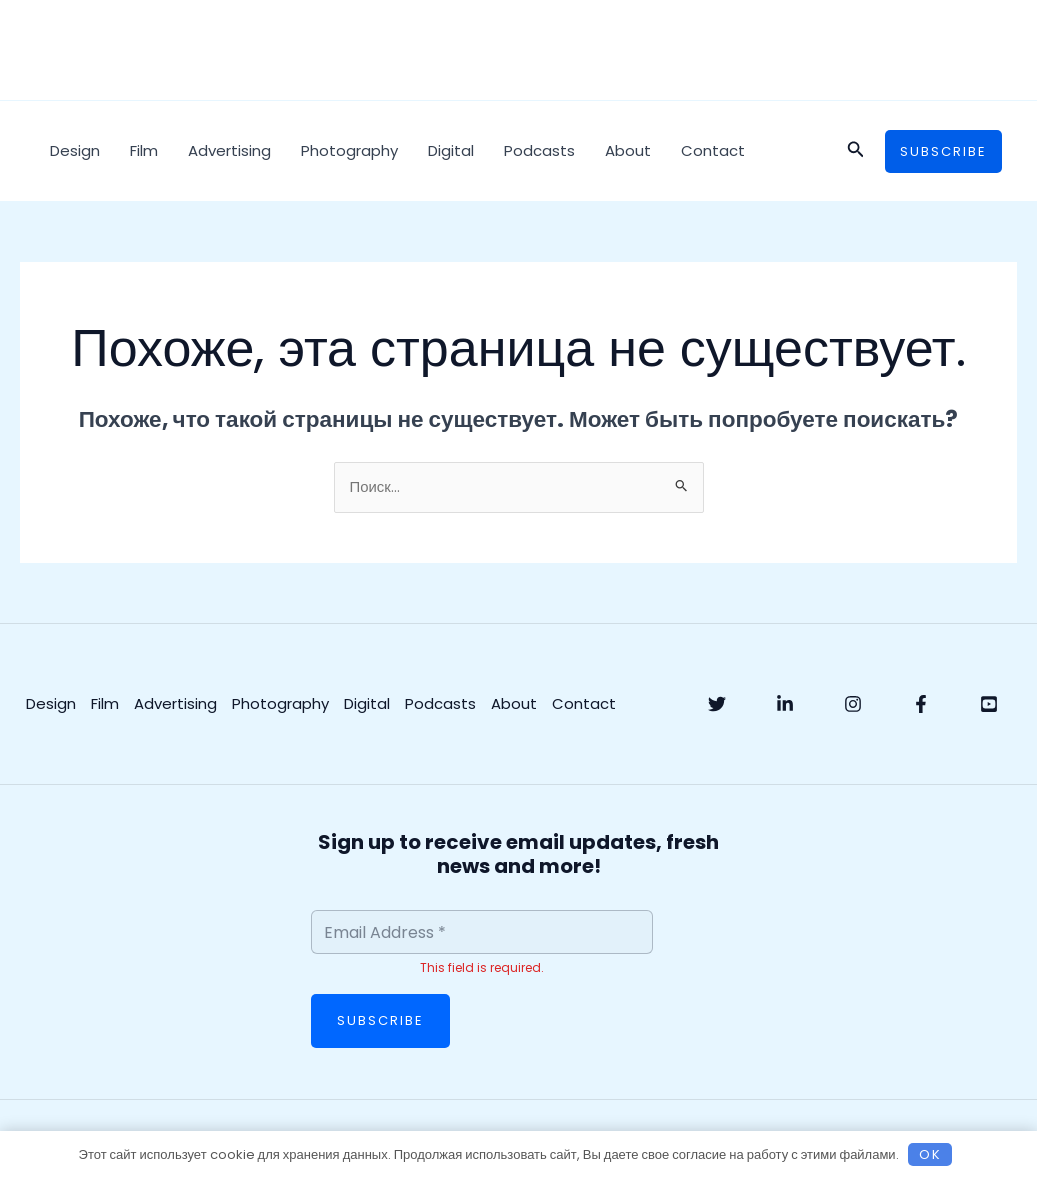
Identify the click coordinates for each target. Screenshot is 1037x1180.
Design (75, 150)
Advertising (229, 150)
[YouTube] (989, 705)
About (628, 150)
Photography (349, 150)
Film (144, 150)
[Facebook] (921, 705)
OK (930, 1154)
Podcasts (539, 150)
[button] (856, 151)
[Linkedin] (785, 705)
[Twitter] (717, 705)
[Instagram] (853, 705)
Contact (713, 150)
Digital (451, 150)
